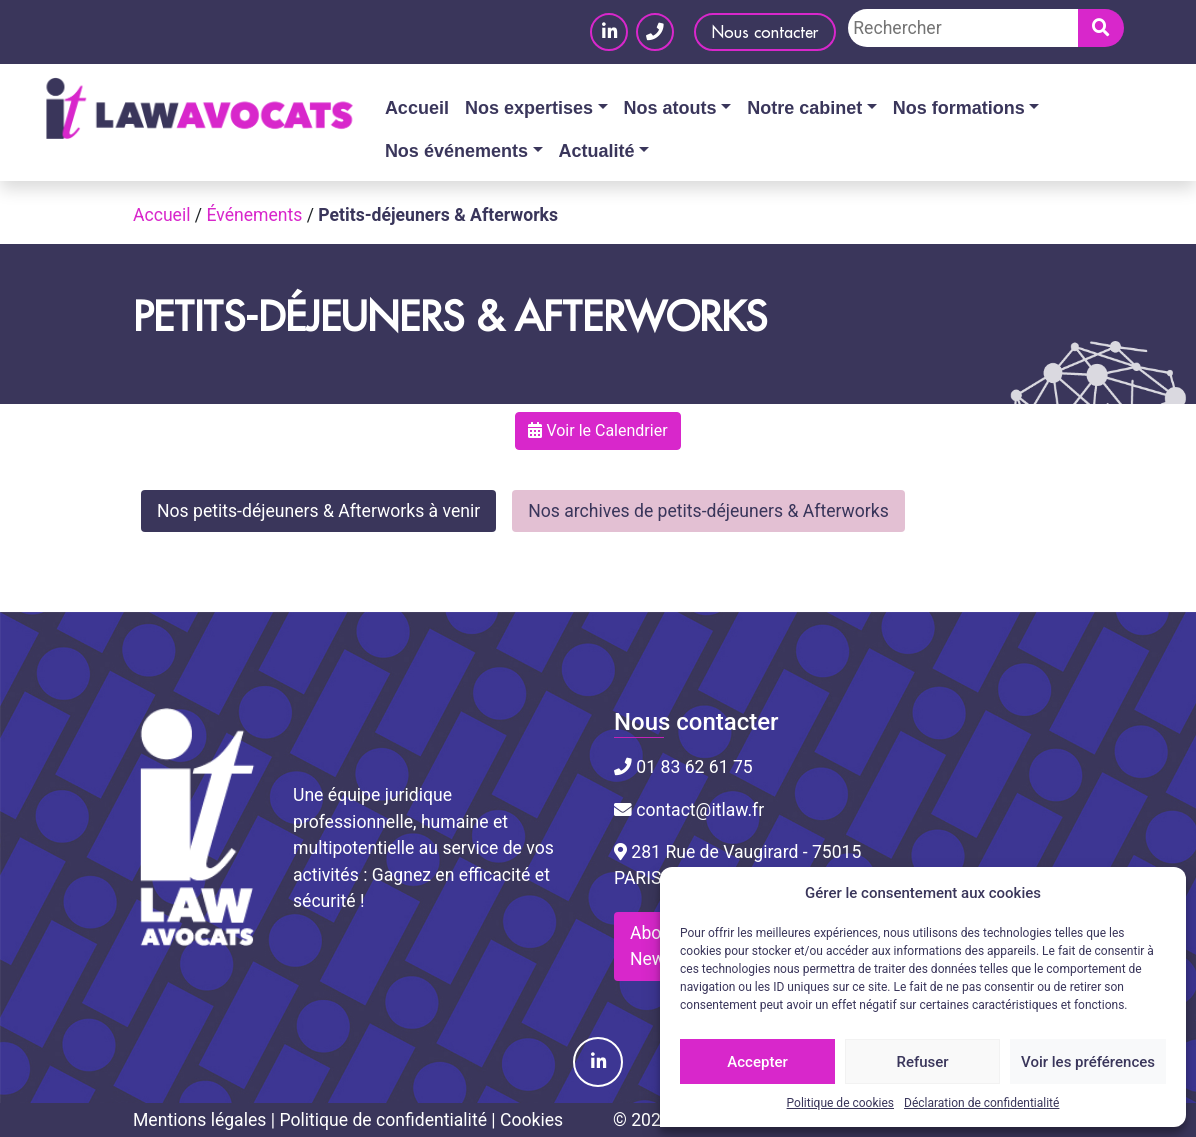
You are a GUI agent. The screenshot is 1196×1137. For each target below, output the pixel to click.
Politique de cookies (840, 1103)
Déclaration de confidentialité (981, 1103)
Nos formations (959, 108)
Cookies (531, 1120)
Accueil (417, 108)
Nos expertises (529, 108)
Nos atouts (670, 108)
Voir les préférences (1088, 1062)
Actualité (597, 151)
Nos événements (456, 151)
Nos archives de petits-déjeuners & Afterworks (708, 511)
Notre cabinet (804, 108)
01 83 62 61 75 (683, 767)
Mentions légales (199, 1120)
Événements (254, 215)
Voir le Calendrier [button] (597, 430)
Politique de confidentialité (383, 1120)
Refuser (922, 1062)
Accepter (757, 1062)
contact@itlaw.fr (689, 810)
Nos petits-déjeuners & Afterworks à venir (318, 511)
